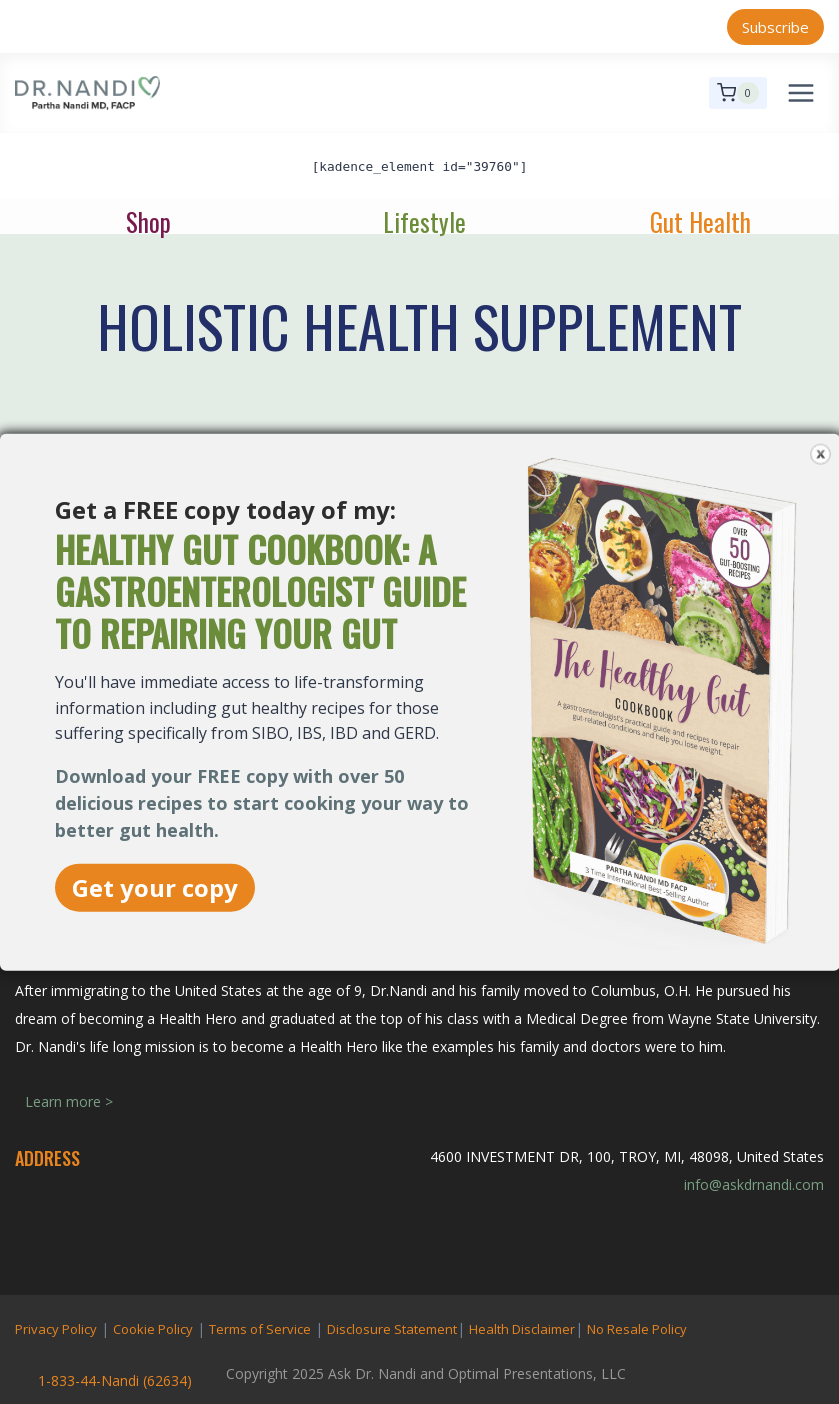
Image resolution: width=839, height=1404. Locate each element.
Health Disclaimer (522, 1329)
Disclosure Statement (392, 1329)
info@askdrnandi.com (754, 1184)
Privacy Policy (56, 1329)
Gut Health (700, 221)
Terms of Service (260, 1329)
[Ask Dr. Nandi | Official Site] (87, 93)
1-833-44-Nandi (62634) (115, 1380)
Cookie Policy (153, 1329)
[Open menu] (800, 92)
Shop (148, 221)
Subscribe (775, 27)
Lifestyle (424, 221)
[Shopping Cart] (738, 93)
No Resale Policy (637, 1329)
